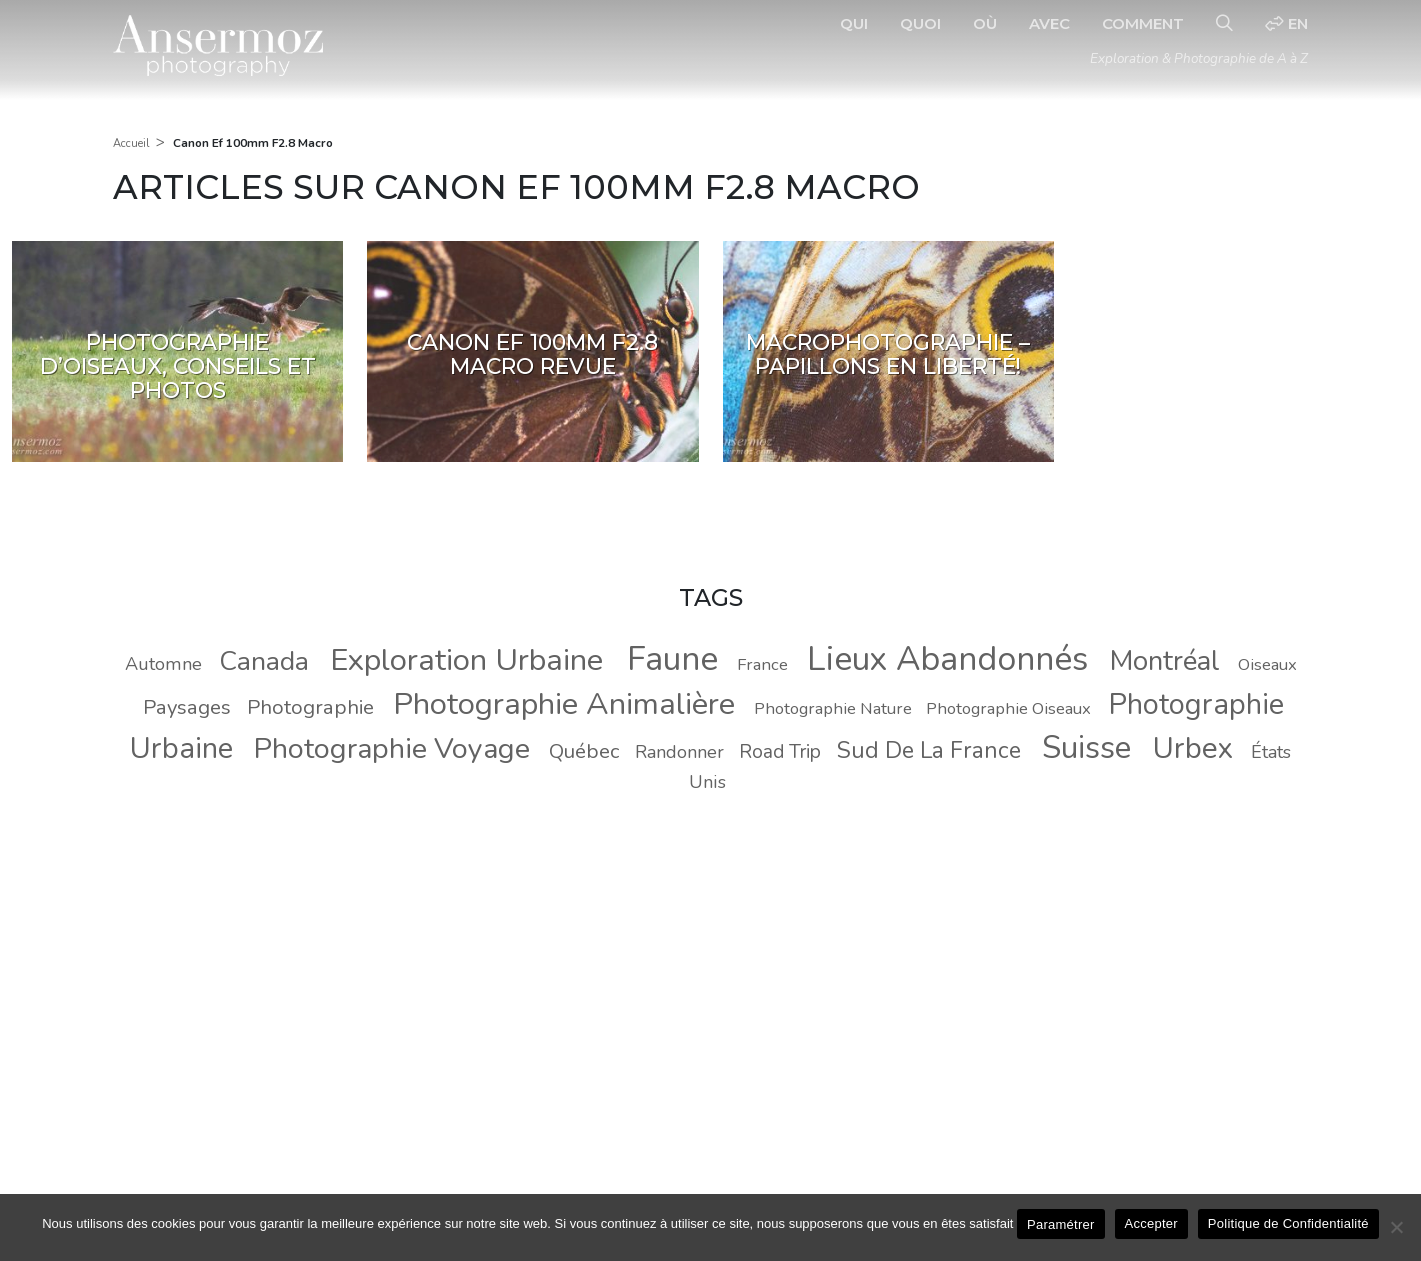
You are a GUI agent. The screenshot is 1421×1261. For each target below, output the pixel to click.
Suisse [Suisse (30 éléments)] (1086, 747)
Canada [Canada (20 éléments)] (264, 661)
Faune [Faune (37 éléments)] (672, 659)
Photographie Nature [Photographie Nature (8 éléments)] (833, 708)
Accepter (1151, 1223)
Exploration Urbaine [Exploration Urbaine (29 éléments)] (466, 660)
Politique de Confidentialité (1288, 1223)
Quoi (920, 23)
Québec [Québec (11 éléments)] (584, 751)
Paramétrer (1061, 1224)
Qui (854, 23)
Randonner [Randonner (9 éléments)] (679, 752)
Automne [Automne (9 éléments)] (163, 664)
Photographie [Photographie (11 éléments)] (310, 707)
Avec (1049, 23)
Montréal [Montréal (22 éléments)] (1165, 661)
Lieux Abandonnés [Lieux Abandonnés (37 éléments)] (947, 659)
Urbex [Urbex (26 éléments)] (1193, 748)
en (1286, 23)
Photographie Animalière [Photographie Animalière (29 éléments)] (564, 704)
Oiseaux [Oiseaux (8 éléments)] (1267, 664)
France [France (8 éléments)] (762, 664)
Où (985, 23)
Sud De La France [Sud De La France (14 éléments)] (929, 750)
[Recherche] (1224, 24)
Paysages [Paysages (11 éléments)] (187, 707)
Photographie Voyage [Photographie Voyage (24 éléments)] (392, 748)
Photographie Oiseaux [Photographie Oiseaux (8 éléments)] (1008, 708)
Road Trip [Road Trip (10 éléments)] (780, 752)
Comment (1143, 23)
